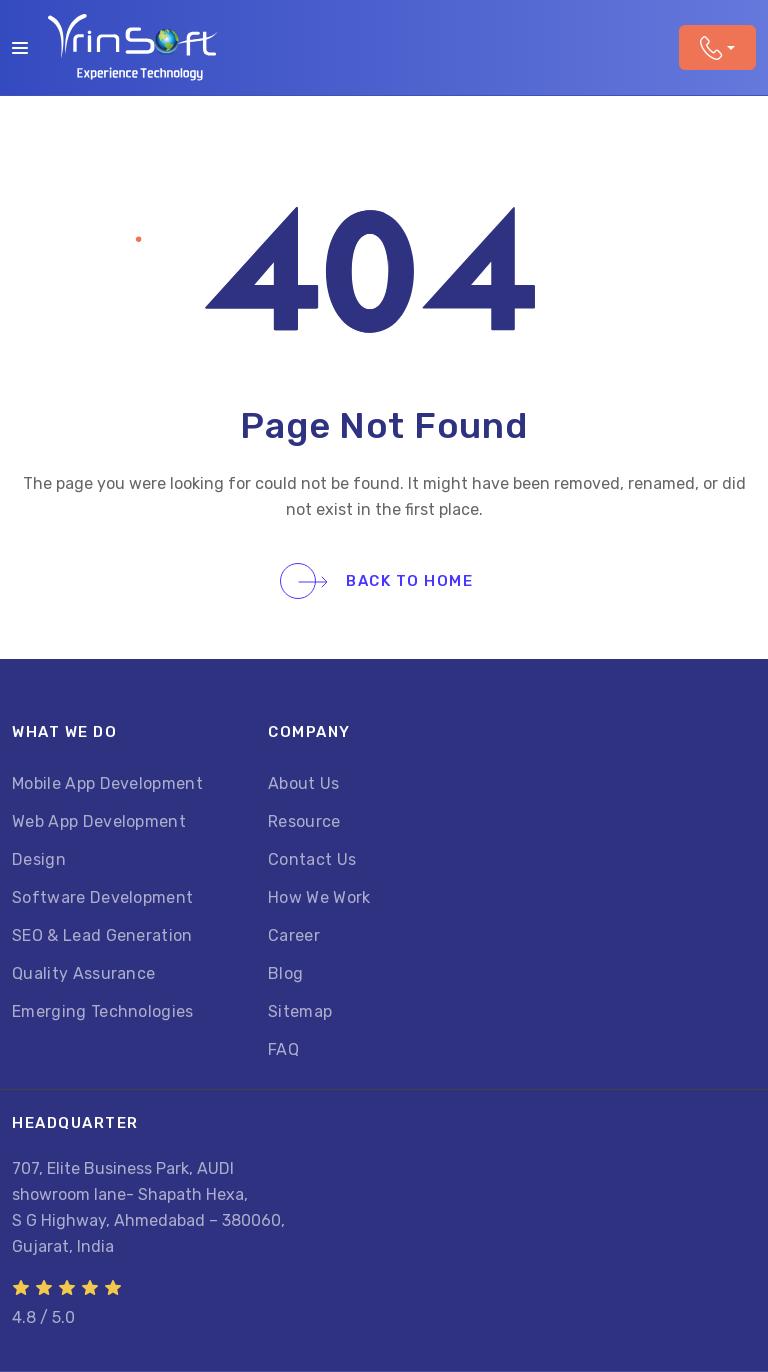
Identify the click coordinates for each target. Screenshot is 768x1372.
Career (294, 935)
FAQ (283, 1049)
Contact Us (312, 859)
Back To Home (386, 581)
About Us (304, 783)
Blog (285, 973)
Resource (304, 821)
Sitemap (300, 1011)
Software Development (102, 897)
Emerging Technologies (103, 1011)
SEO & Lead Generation (102, 935)
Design (39, 859)
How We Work (319, 897)
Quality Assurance (83, 973)
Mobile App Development (107, 783)
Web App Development (99, 821)
